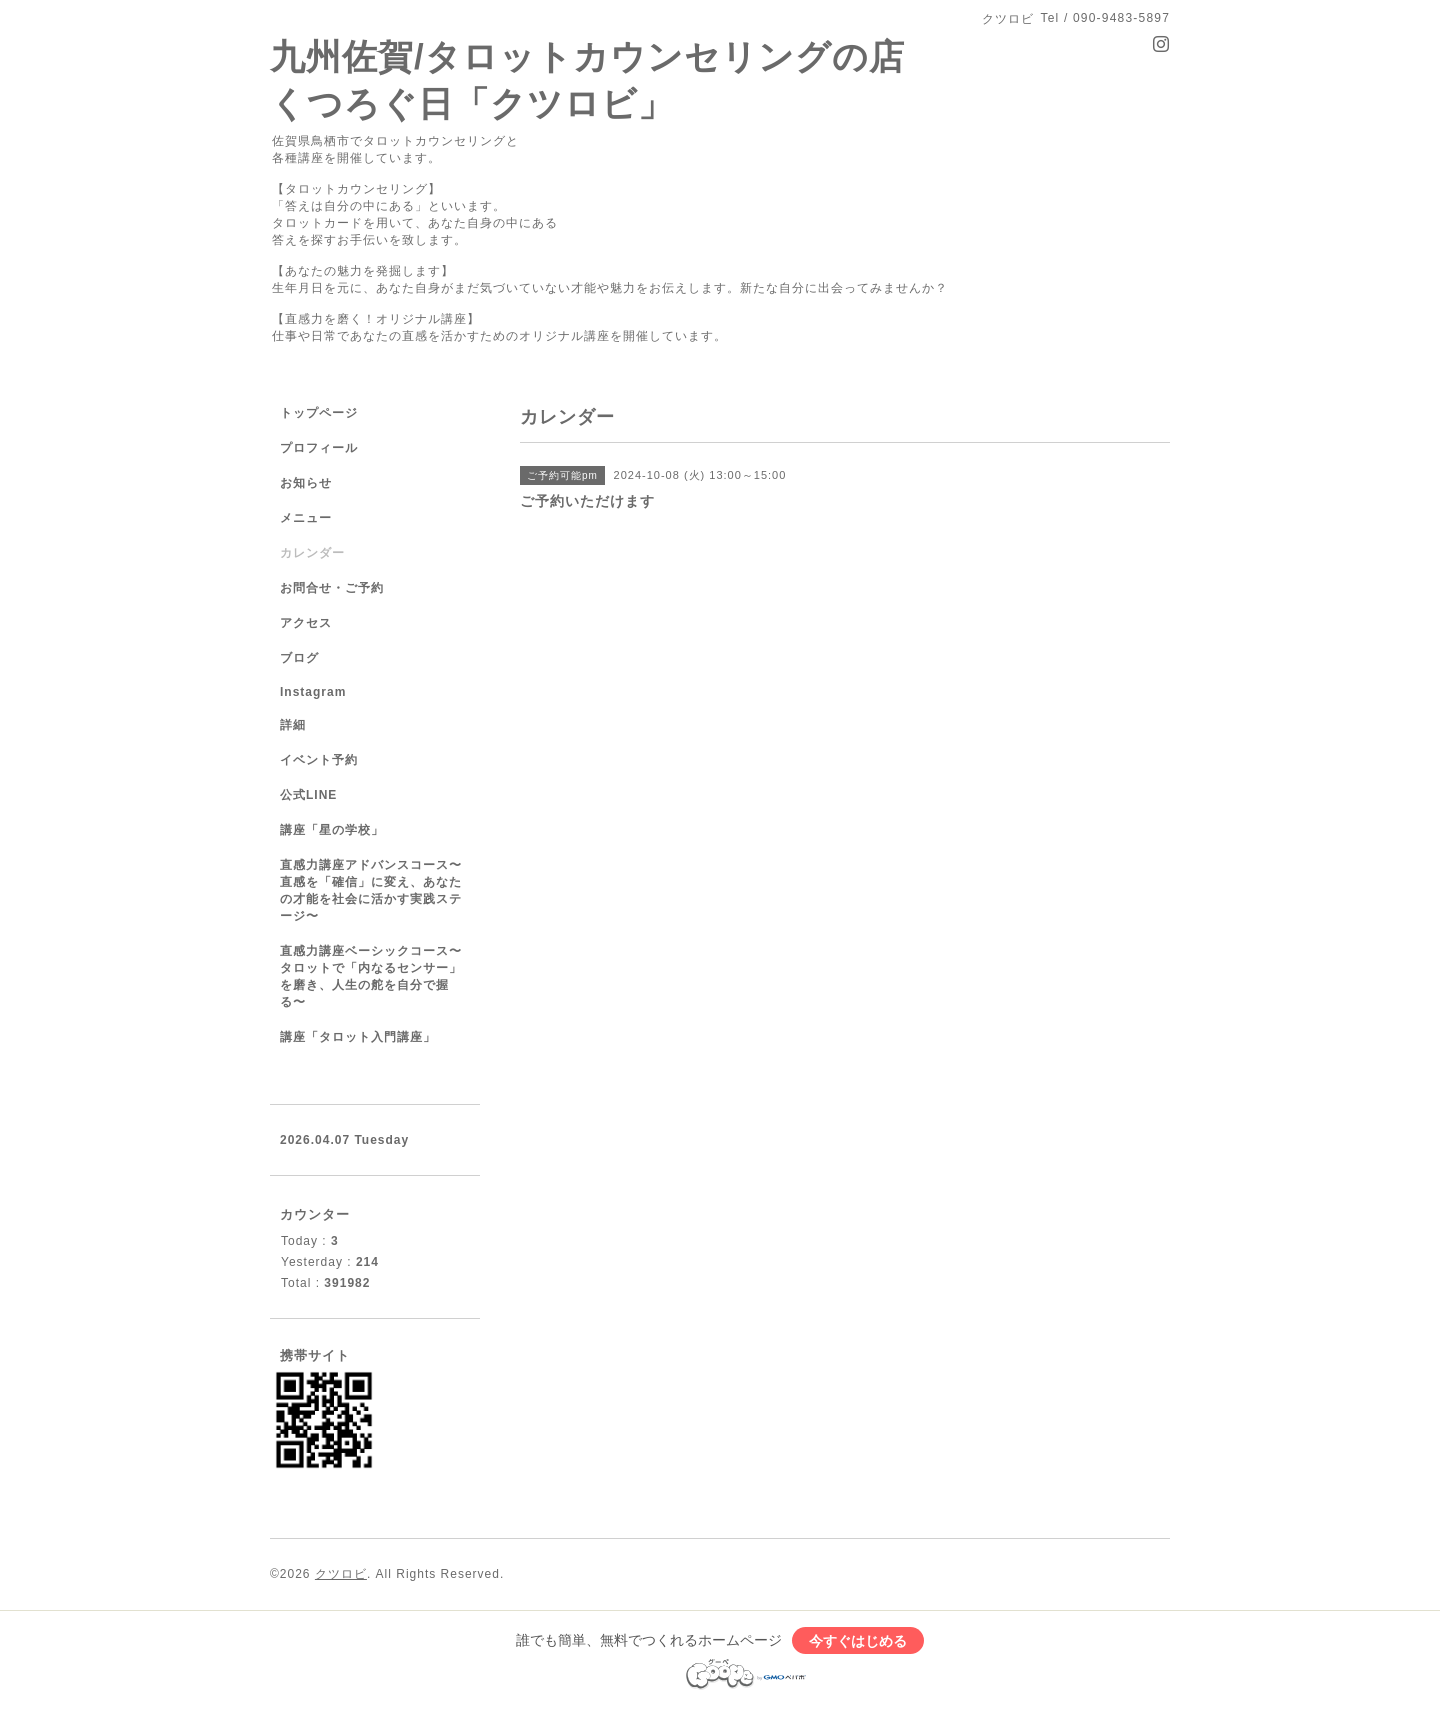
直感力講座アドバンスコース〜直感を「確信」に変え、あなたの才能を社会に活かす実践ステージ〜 (371, 890)
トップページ (319, 413)
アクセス (306, 623)
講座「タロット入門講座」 (358, 1037)
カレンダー (312, 553)
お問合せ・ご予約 (332, 588)
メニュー (306, 518)
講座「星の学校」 (332, 830)
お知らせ (306, 483)
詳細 (293, 725)
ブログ (299, 658)
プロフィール (319, 448)
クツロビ (341, 1574)
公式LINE (308, 795)
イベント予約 (319, 760)
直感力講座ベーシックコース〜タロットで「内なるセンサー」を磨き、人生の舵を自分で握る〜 (371, 976)
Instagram (313, 692)
